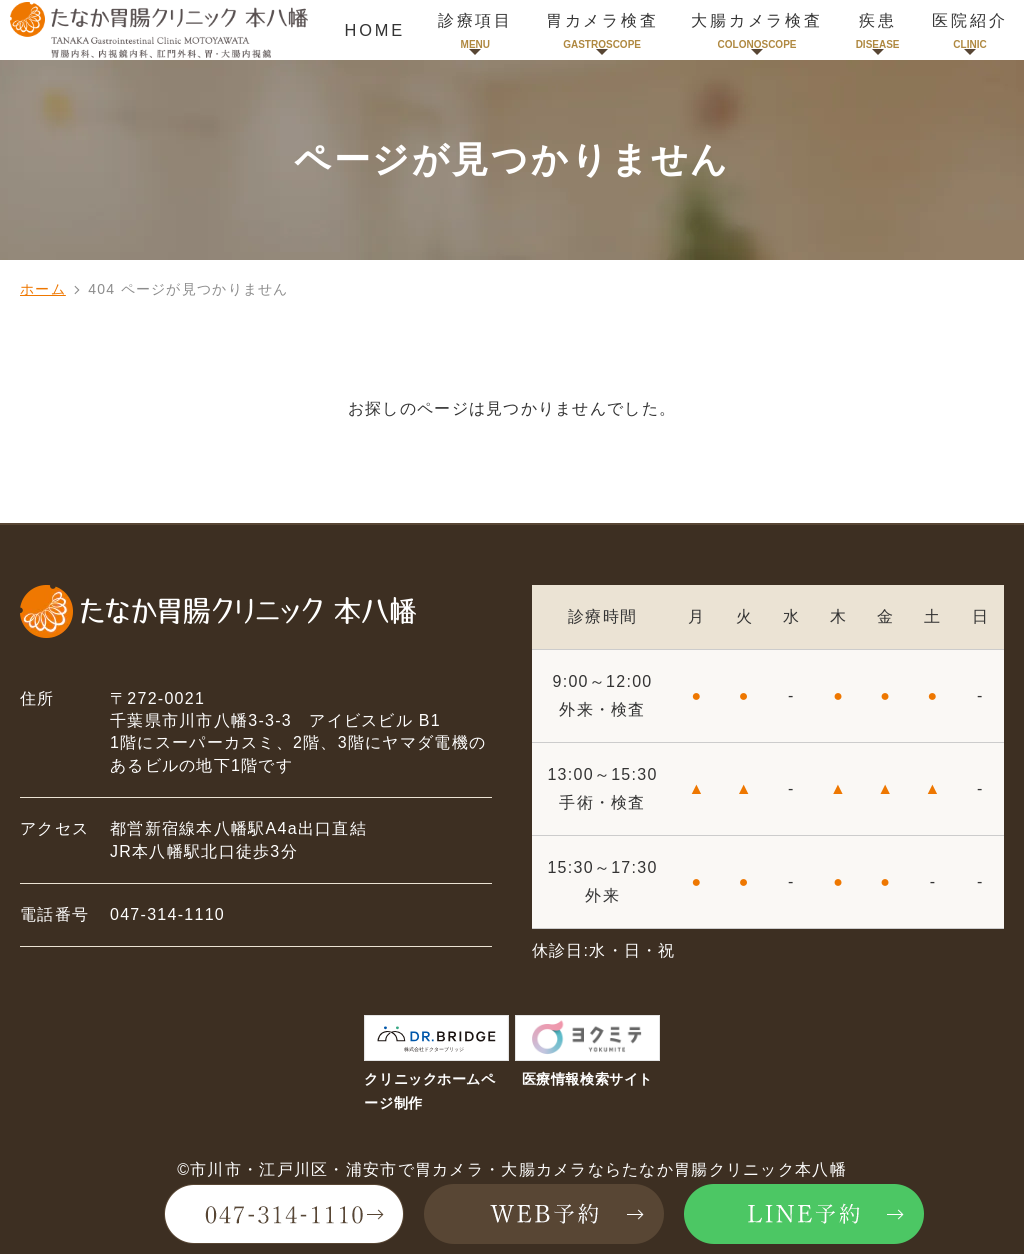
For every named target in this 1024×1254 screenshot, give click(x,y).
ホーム (43, 289)
